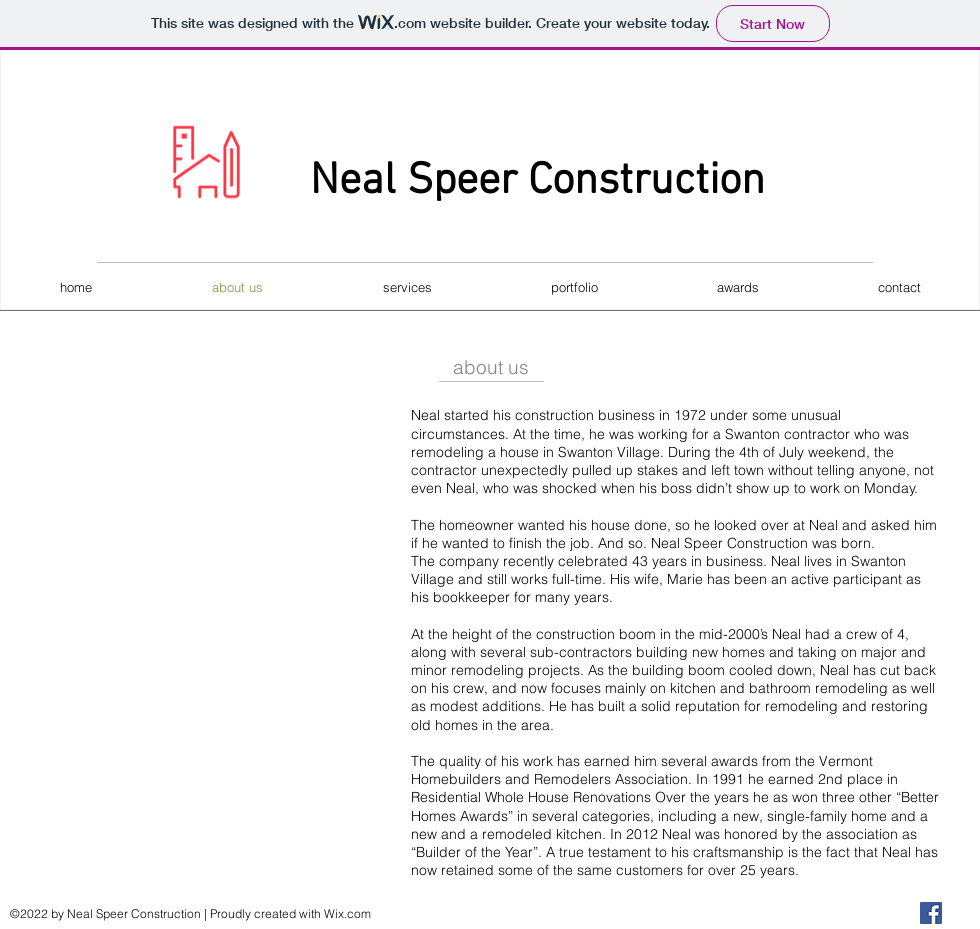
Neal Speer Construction (537, 182)
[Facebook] (931, 913)
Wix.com (347, 913)
